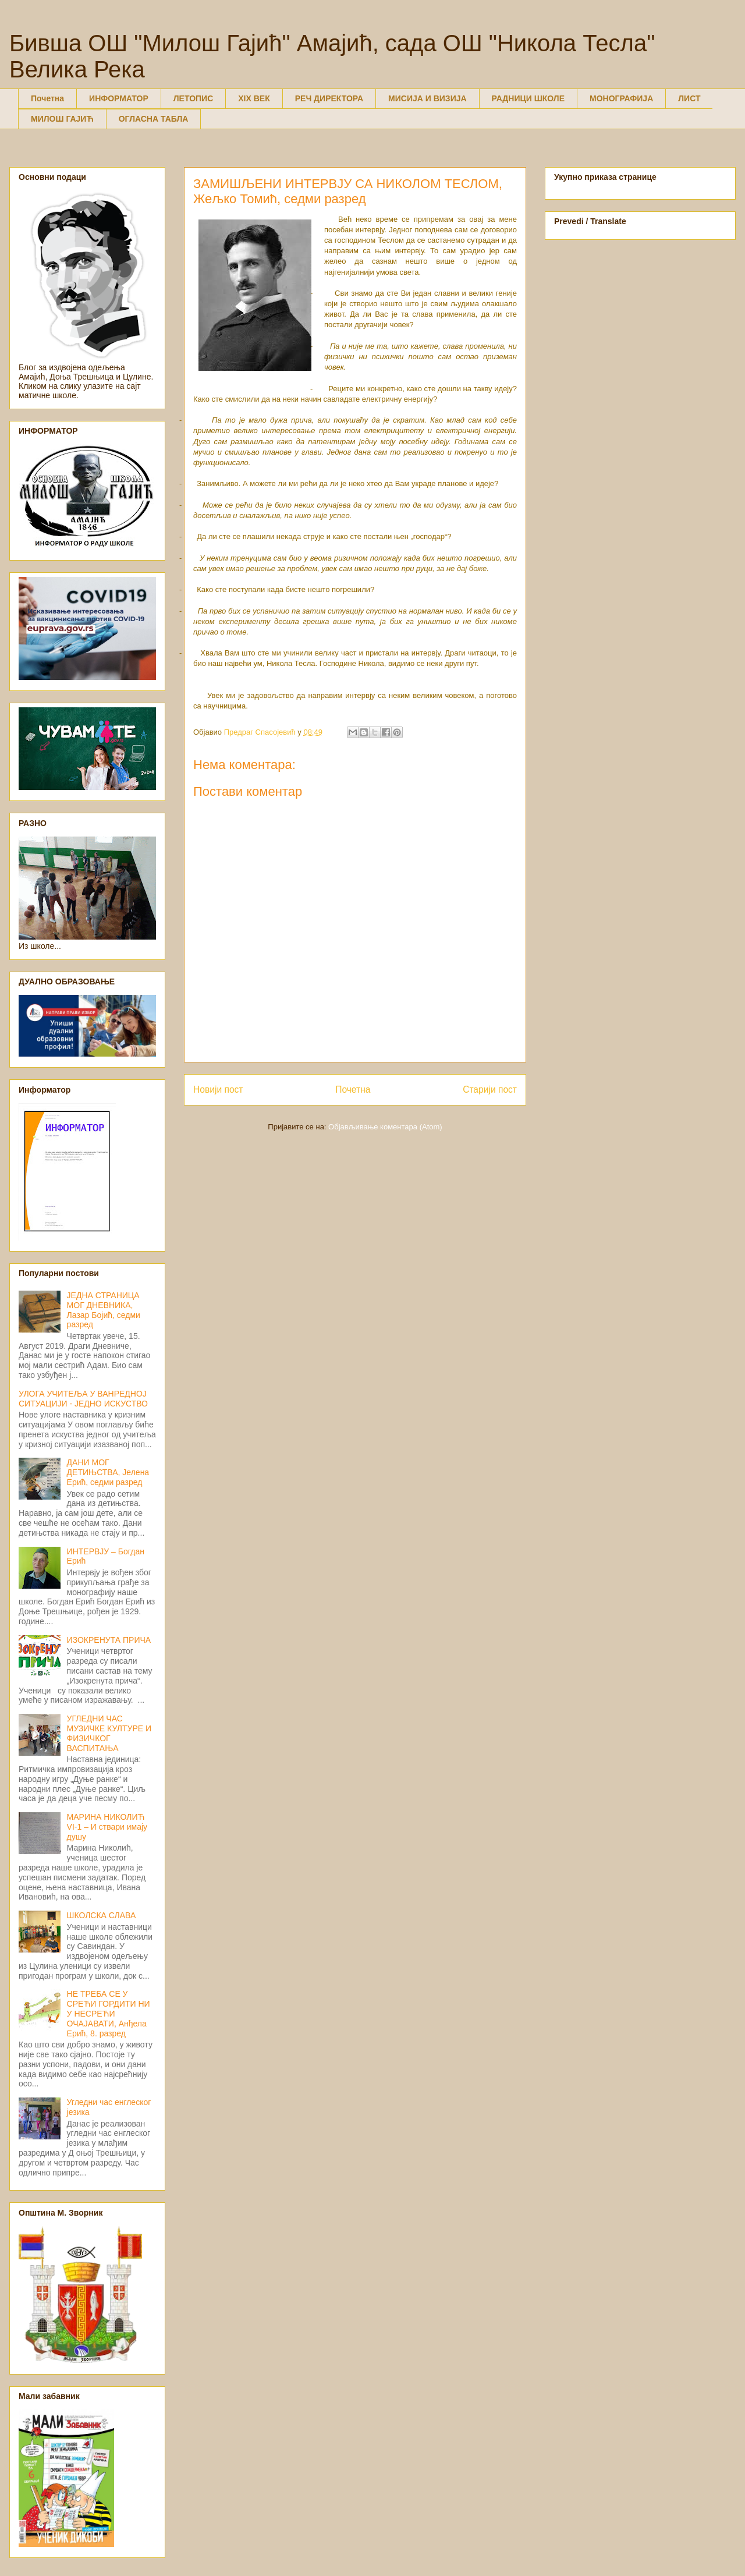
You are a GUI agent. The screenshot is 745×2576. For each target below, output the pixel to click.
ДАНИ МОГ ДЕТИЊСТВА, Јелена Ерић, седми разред (108, 1472)
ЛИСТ (689, 98)
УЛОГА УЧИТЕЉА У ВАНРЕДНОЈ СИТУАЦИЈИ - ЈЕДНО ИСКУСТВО (83, 1398)
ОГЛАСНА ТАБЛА (154, 118)
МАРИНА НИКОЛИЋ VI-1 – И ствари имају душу (107, 1826)
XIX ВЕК (253, 98)
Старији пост (490, 1089)
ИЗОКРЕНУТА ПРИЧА (109, 1640)
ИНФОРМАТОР (118, 98)
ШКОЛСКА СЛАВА (101, 1915)
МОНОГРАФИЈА (621, 98)
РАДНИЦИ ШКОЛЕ (528, 98)
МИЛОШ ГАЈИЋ (62, 118)
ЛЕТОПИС (193, 98)
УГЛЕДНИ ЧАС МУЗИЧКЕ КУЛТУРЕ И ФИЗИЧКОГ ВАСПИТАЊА (109, 1733)
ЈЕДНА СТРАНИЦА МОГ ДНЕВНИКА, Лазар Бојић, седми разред (103, 1310)
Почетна (47, 98)
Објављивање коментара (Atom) (385, 1126)
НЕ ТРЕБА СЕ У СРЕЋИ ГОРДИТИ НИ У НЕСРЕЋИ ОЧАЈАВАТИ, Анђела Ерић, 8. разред (108, 2013)
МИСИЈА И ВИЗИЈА (427, 98)
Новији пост (218, 1089)
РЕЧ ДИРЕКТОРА (329, 98)
